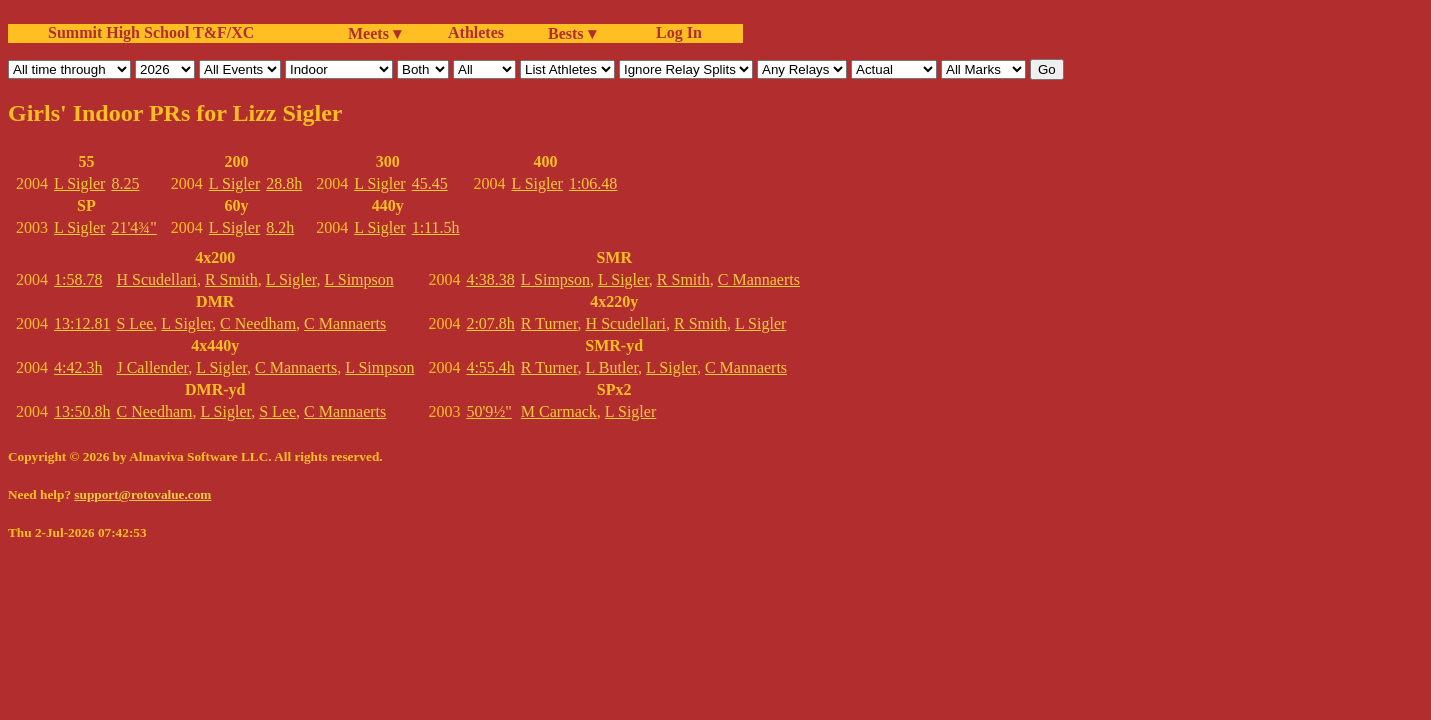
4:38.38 (490, 279)
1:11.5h (436, 227)
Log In (675, 32)
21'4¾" (133, 227)
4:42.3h (78, 367)
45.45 (430, 183)
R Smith (231, 279)
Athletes (476, 32)
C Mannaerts (345, 323)
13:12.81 (82, 323)
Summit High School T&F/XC (151, 32)
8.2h (280, 227)
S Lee (134, 323)
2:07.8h (490, 323)
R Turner (549, 323)
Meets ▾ (374, 33)
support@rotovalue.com (142, 494)
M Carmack (559, 411)
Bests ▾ (572, 33)
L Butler (612, 367)
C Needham (258, 323)
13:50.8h (82, 411)
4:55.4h (490, 367)
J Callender (152, 367)
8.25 (125, 183)
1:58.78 (78, 279)
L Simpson (359, 279)
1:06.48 (593, 183)
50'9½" (488, 411)
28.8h (284, 183)
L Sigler (79, 183)
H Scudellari (156, 279)
